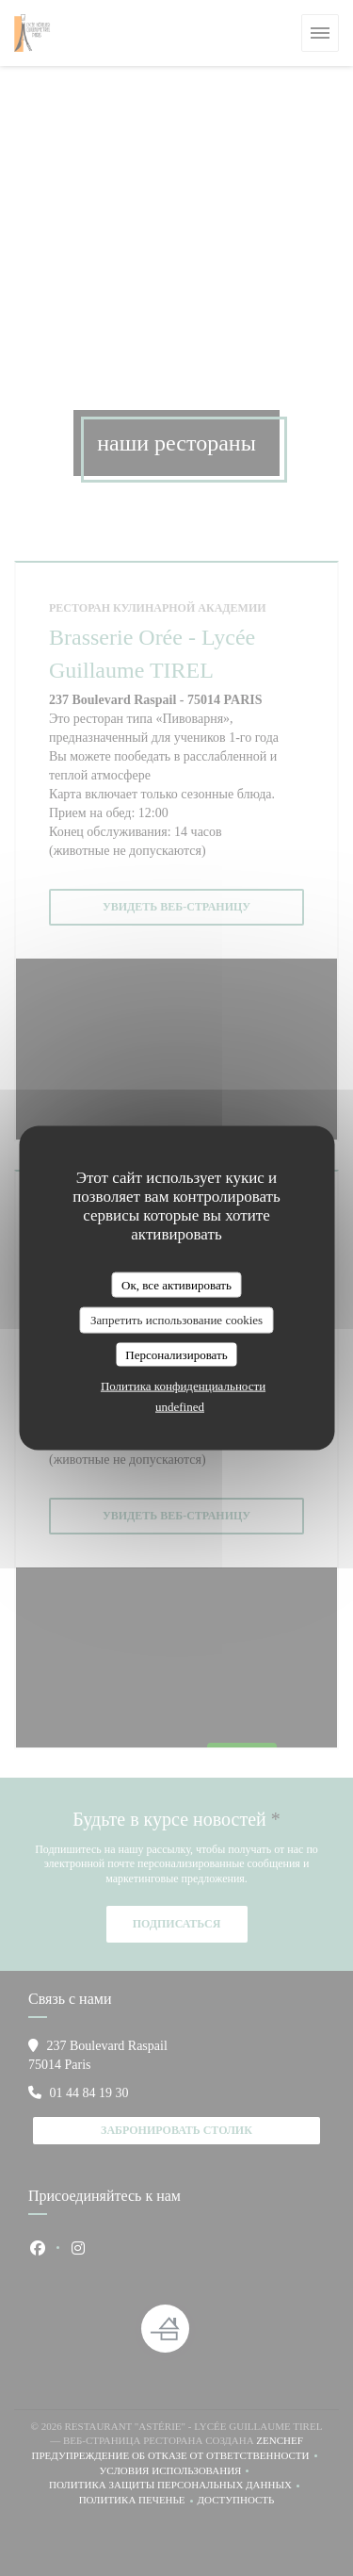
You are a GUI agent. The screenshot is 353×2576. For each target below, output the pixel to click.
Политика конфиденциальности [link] (183, 1386)
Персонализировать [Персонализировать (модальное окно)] (176, 1354)
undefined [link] (179, 1407)
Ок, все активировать (176, 1284)
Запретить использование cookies (176, 1320)
